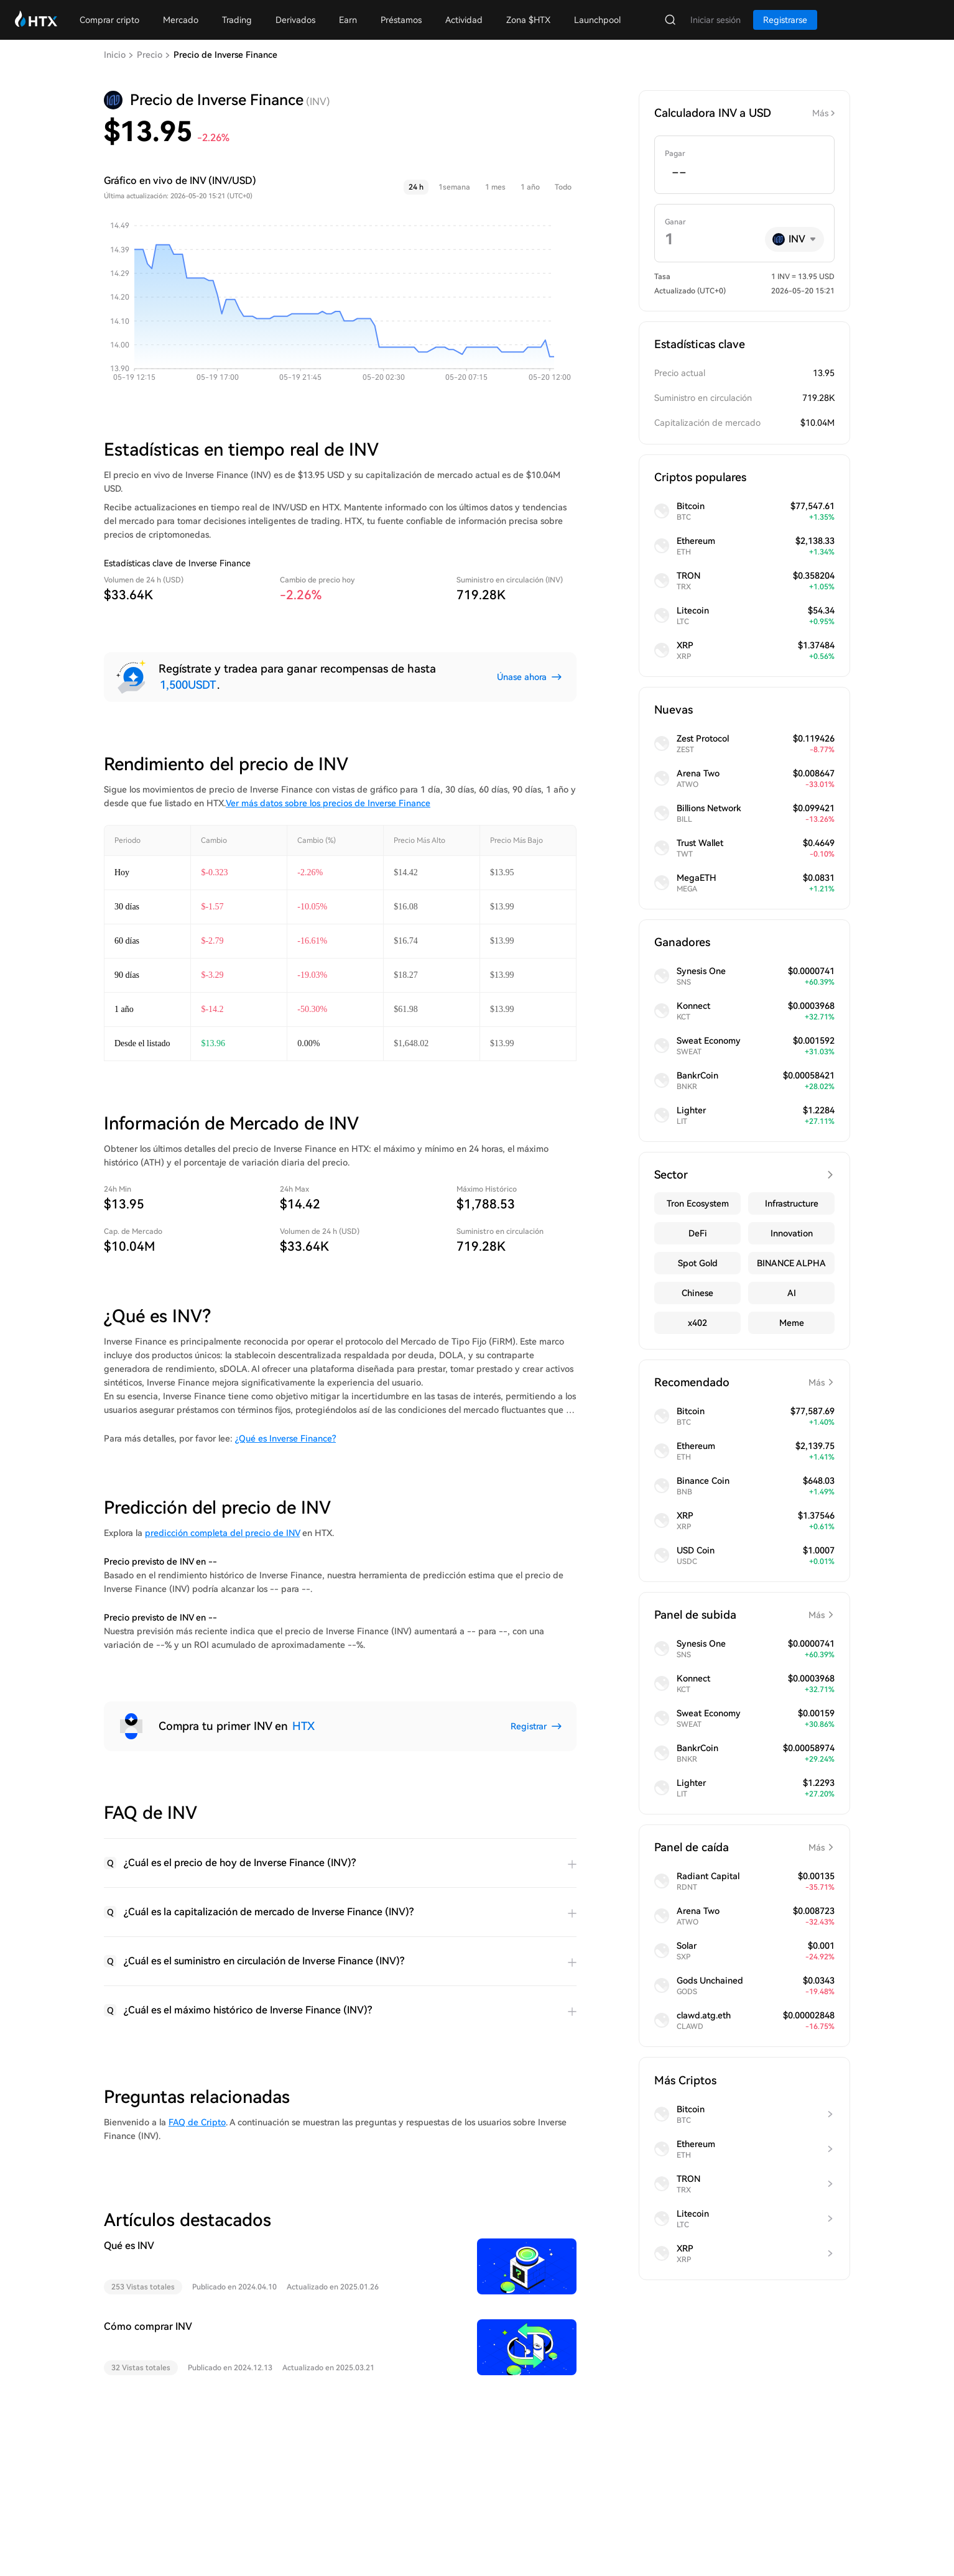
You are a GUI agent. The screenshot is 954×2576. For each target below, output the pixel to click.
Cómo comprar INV (148, 2326)
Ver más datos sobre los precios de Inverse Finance (328, 803)
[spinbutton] (744, 173)
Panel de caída (744, 1847)
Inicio (115, 55)
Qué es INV (129, 2246)
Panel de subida (744, 1615)
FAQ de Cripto (197, 2122)
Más (820, 113)
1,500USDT (188, 684)
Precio (149, 55)
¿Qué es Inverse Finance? (285, 1438)
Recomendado (744, 1382)
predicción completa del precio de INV (222, 1533)
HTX (303, 1725)
